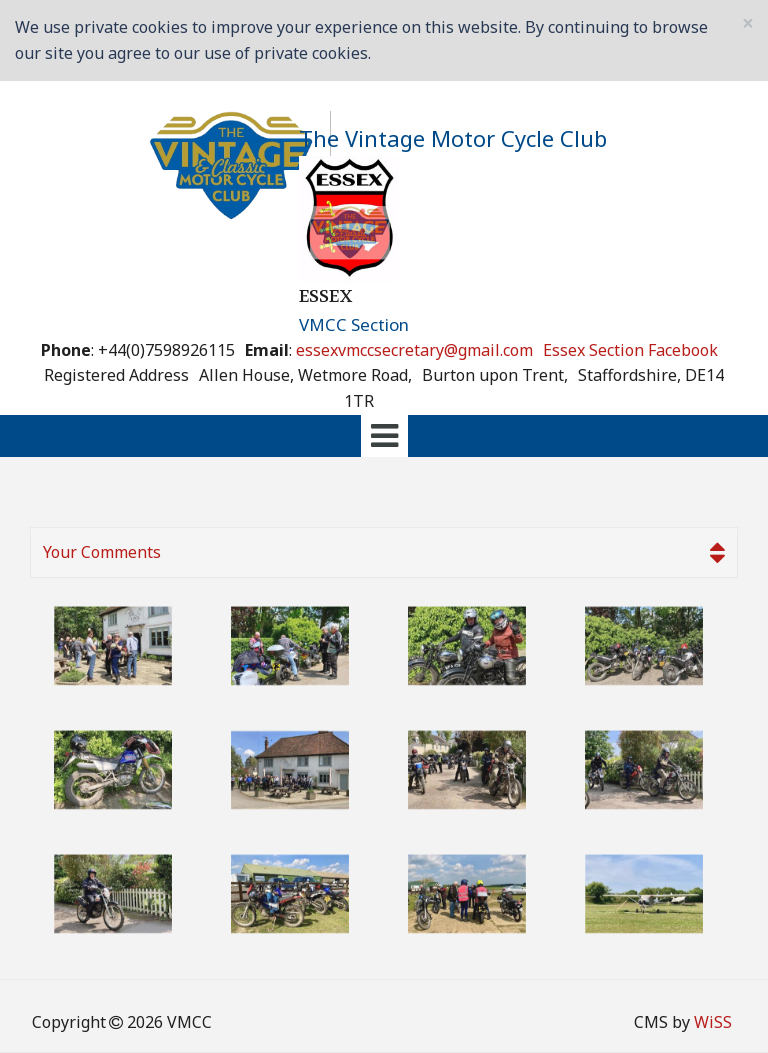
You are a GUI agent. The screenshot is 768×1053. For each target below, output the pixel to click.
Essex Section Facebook (630, 350)
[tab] (384, 436)
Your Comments (384, 553)
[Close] (748, 23)
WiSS (713, 1022)
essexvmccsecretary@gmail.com (414, 350)
